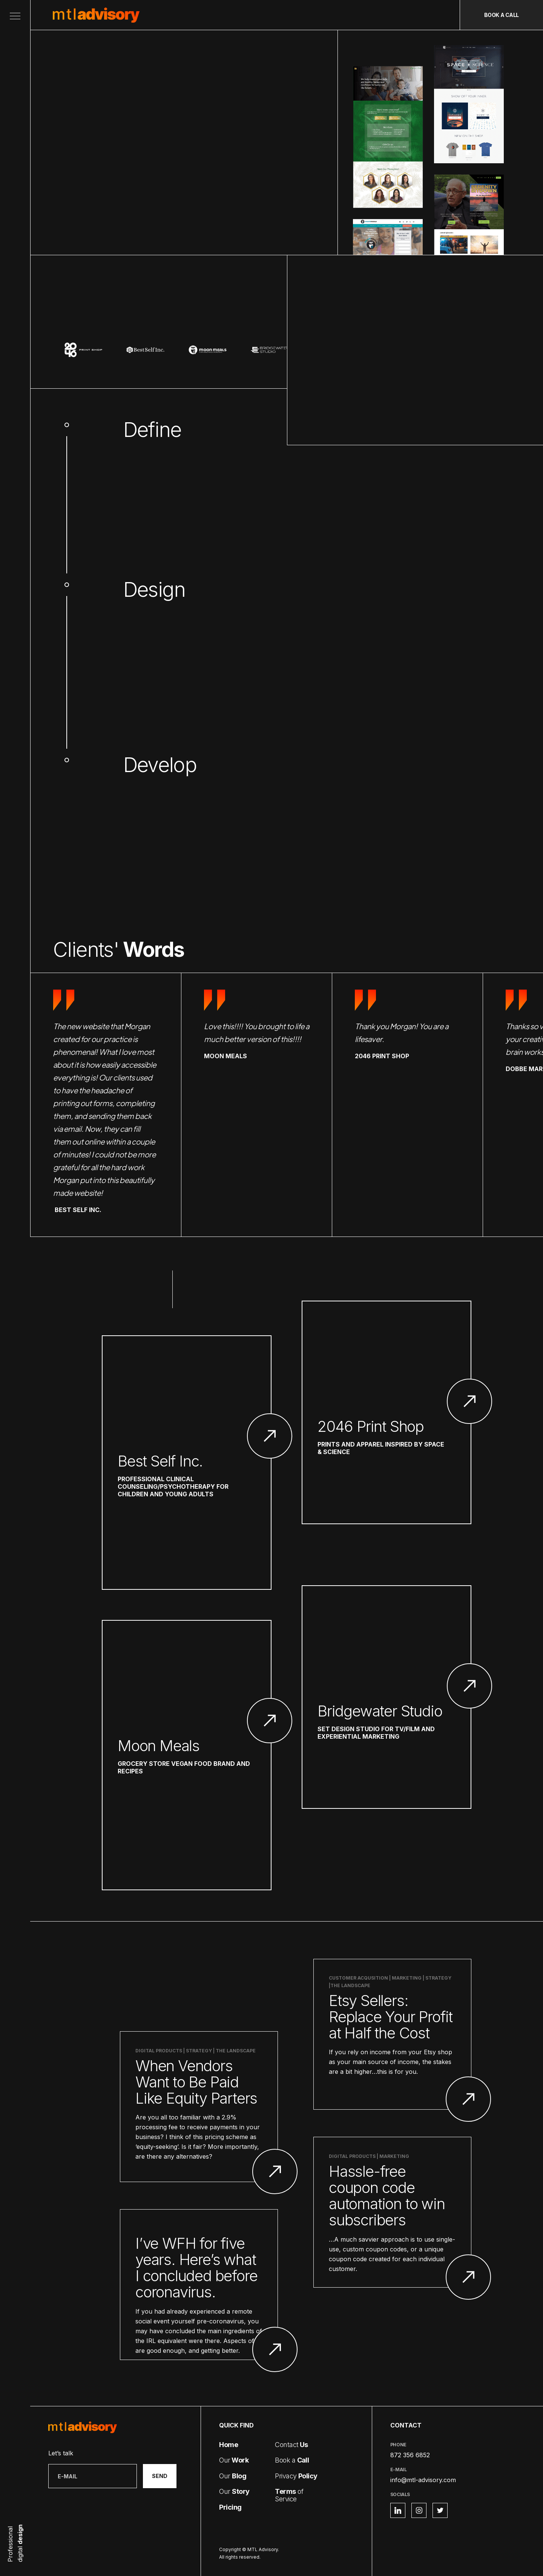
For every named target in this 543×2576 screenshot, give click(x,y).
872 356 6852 (410, 2455)
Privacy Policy (426, 2551)
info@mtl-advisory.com (423, 2480)
